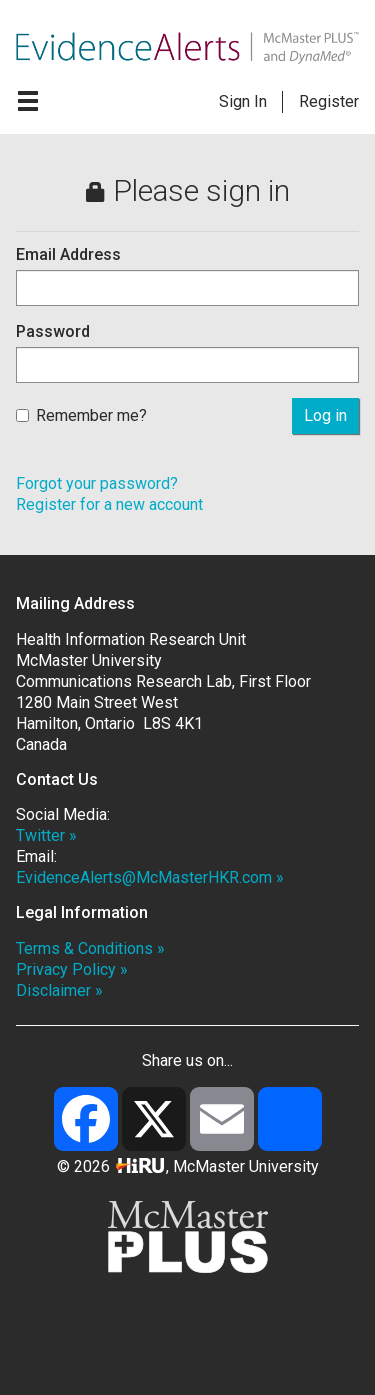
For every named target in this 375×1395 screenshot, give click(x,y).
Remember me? (81, 415)
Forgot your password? (97, 483)
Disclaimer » (59, 990)
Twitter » (46, 835)
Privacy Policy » (72, 969)
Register (329, 101)
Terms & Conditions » (90, 948)
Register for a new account (109, 504)
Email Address (68, 254)
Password (53, 331)
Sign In (243, 101)
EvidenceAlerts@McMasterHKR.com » (150, 877)
